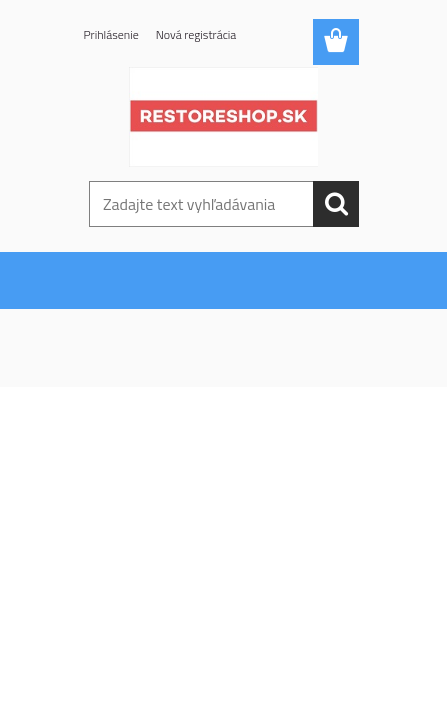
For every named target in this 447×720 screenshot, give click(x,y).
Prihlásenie (111, 34)
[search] (336, 204)
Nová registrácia (196, 34)
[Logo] (223, 117)
